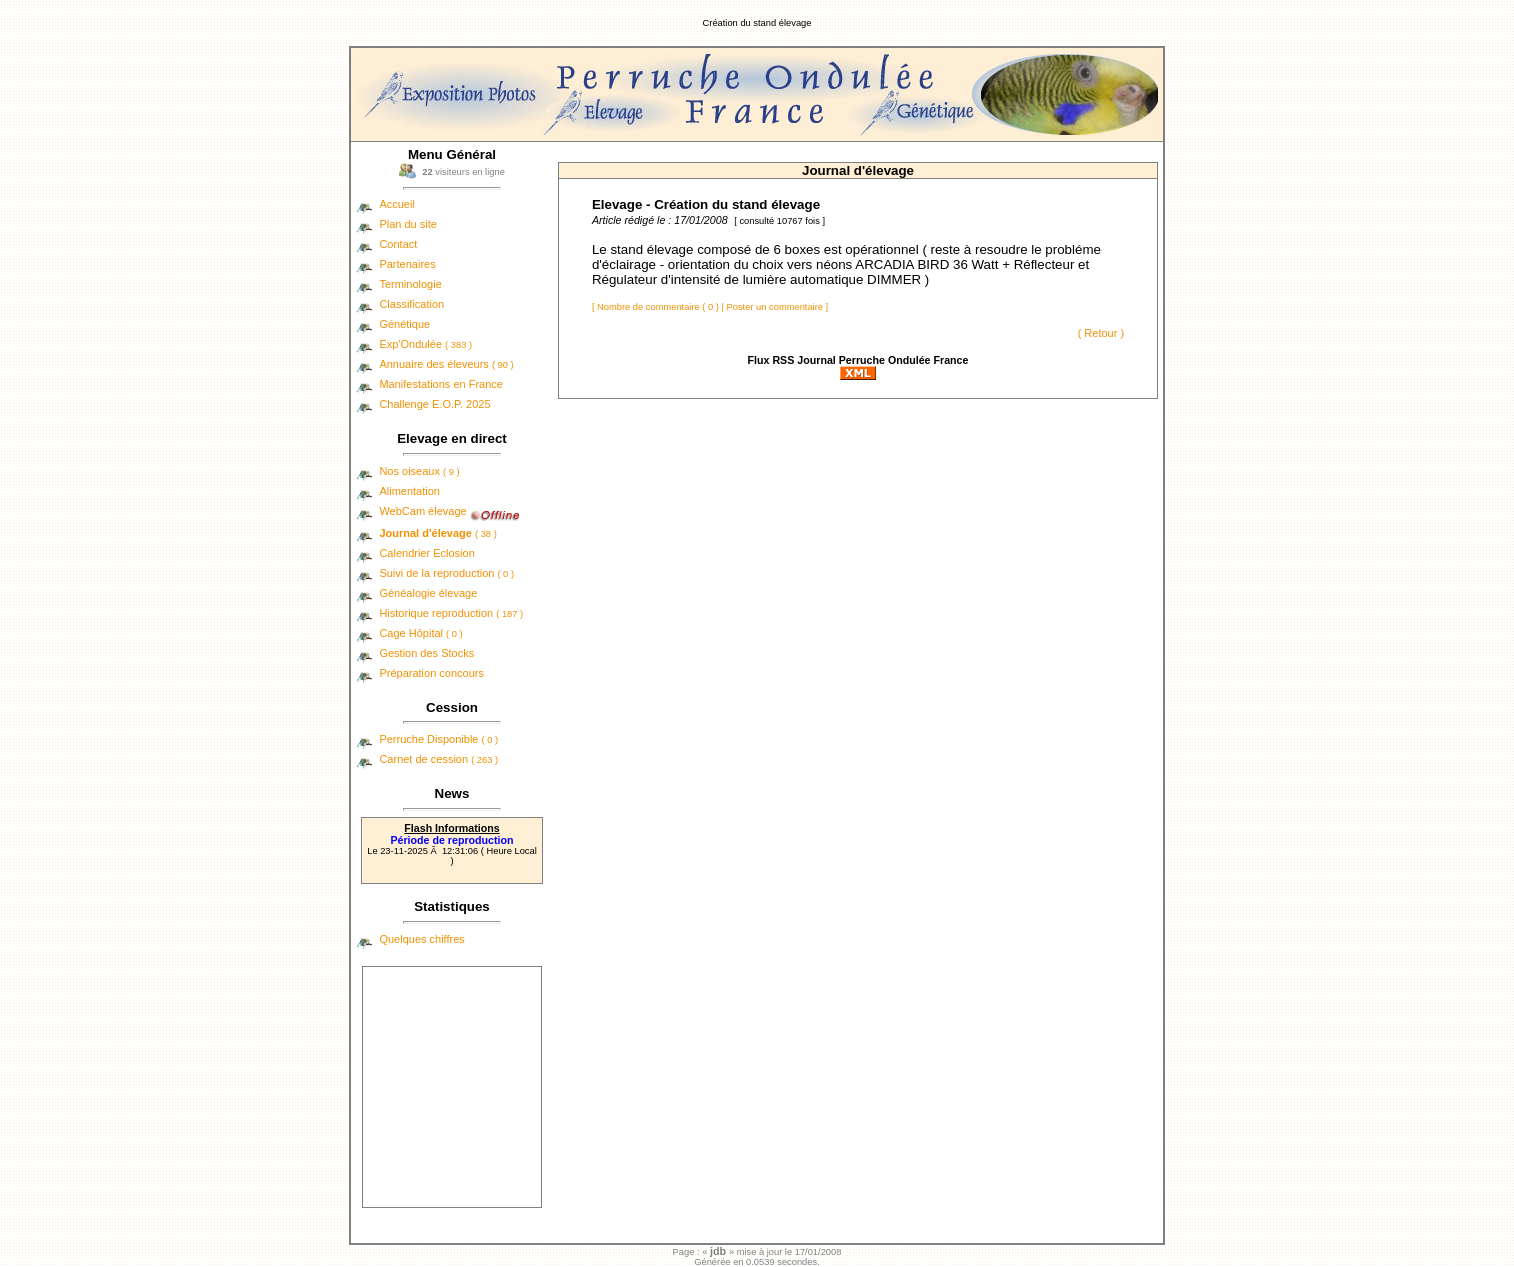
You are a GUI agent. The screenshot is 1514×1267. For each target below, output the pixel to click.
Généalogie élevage (428, 593)
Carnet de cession (438, 759)
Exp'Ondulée (425, 344)
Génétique (404, 324)
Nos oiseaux (419, 471)
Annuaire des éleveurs (446, 364)
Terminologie (410, 284)
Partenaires (407, 264)
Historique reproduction (451, 613)
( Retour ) (1101, 333)
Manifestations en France (441, 384)
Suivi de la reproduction (446, 573)
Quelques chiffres (421, 939)
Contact (398, 244)
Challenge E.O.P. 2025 (434, 404)
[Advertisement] (452, 1087)
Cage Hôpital (420, 633)
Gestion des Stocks (426, 653)
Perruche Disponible (438, 739)
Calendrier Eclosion (426, 553)
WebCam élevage (422, 511)
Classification (411, 304)
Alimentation (409, 491)
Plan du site (407, 224)
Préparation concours (431, 673)
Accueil (396, 204)
